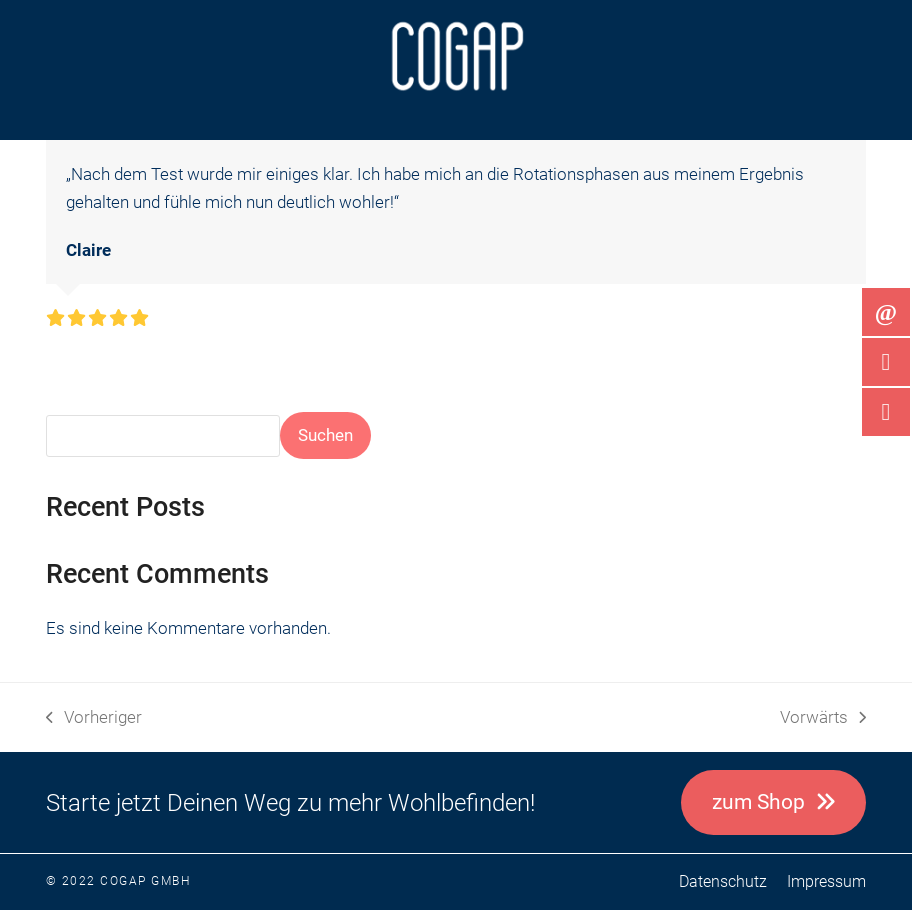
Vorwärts (823, 719)
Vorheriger (94, 719)
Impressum (826, 881)
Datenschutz (723, 881)
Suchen (325, 435)
